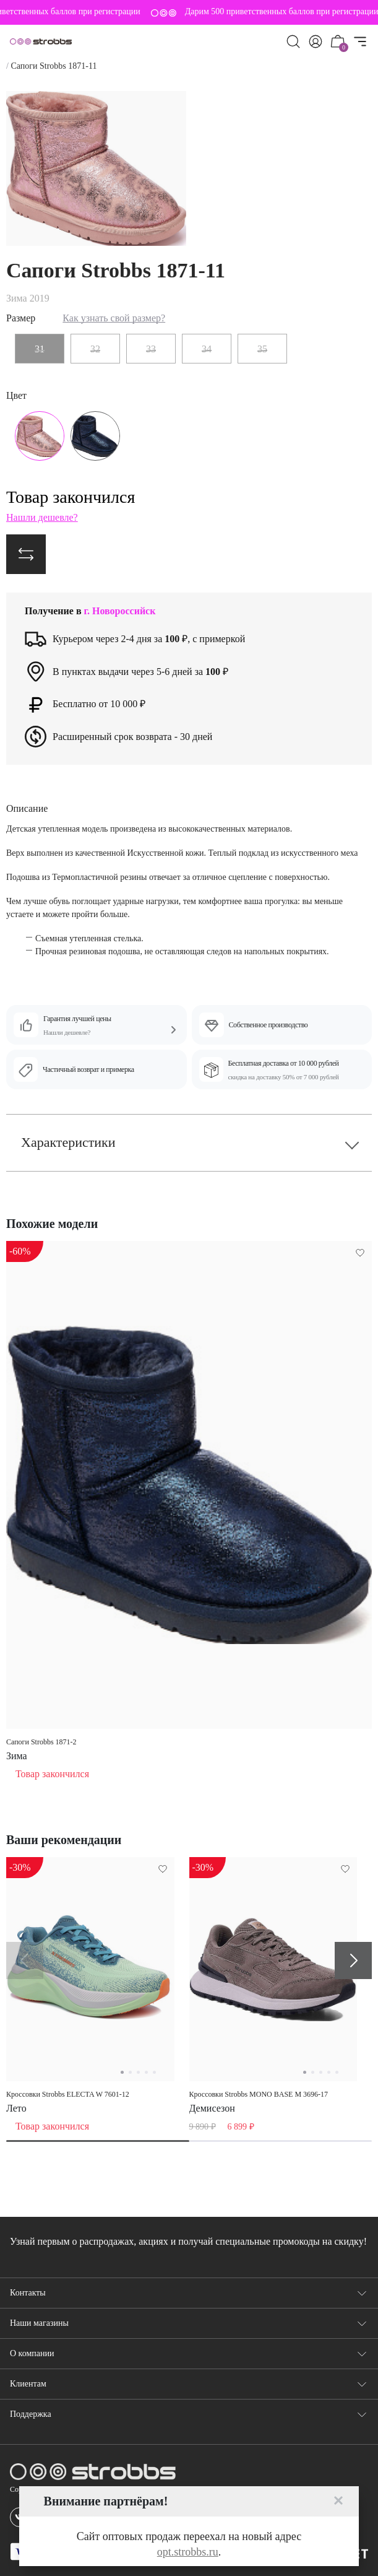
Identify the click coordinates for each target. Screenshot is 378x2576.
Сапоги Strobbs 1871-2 (41, 1742)
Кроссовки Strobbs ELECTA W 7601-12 (67, 2094)
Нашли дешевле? (42, 517)
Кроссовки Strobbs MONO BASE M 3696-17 (259, 2094)
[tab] (97, 2141)
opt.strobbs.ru (187, 2552)
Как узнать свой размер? (113, 318)
